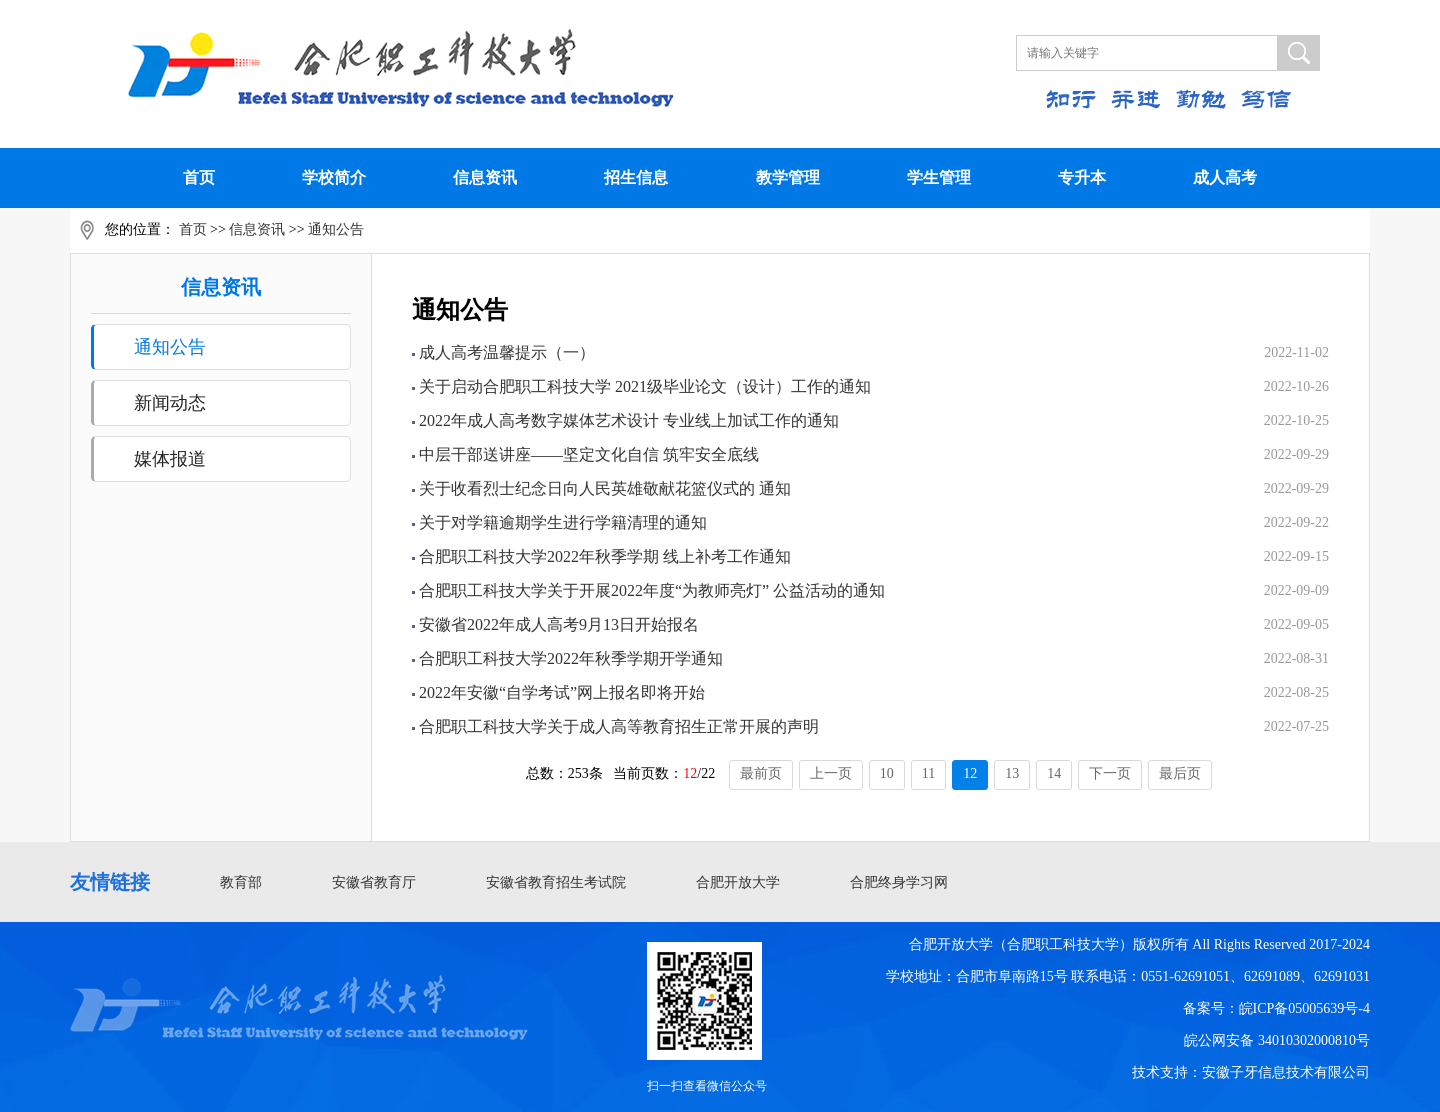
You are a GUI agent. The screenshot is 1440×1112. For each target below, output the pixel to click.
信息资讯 (485, 177)
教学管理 (788, 177)
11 (928, 773)
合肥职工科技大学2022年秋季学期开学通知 (571, 658)
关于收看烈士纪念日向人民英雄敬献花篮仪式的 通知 (605, 488)
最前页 (761, 773)
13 (1012, 773)
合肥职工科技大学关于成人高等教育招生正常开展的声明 (619, 726)
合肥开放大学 (738, 882)
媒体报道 (170, 459)
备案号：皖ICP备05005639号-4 (1276, 1008)
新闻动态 (170, 403)
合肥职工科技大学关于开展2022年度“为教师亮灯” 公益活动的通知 (652, 590)
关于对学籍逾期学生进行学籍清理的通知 (563, 522)
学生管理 (939, 177)
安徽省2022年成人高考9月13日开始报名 (559, 624)
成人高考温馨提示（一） (507, 352)
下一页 (1110, 773)
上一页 (831, 773)
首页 (199, 177)
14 (1054, 773)
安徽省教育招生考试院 (556, 882)
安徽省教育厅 (374, 882)
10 (887, 773)
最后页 (1180, 773)
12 (970, 773)
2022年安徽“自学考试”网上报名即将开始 (562, 692)
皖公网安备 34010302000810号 (1277, 1040)
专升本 (1082, 177)
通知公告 (336, 229)
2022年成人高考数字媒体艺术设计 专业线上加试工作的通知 (629, 420)
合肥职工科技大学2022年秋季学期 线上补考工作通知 (605, 556)
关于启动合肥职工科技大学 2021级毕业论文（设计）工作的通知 (645, 386)
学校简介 (334, 177)
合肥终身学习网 (899, 882)
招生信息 (636, 177)
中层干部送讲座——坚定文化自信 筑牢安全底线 (589, 454)
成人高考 (1225, 177)
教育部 (241, 882)
